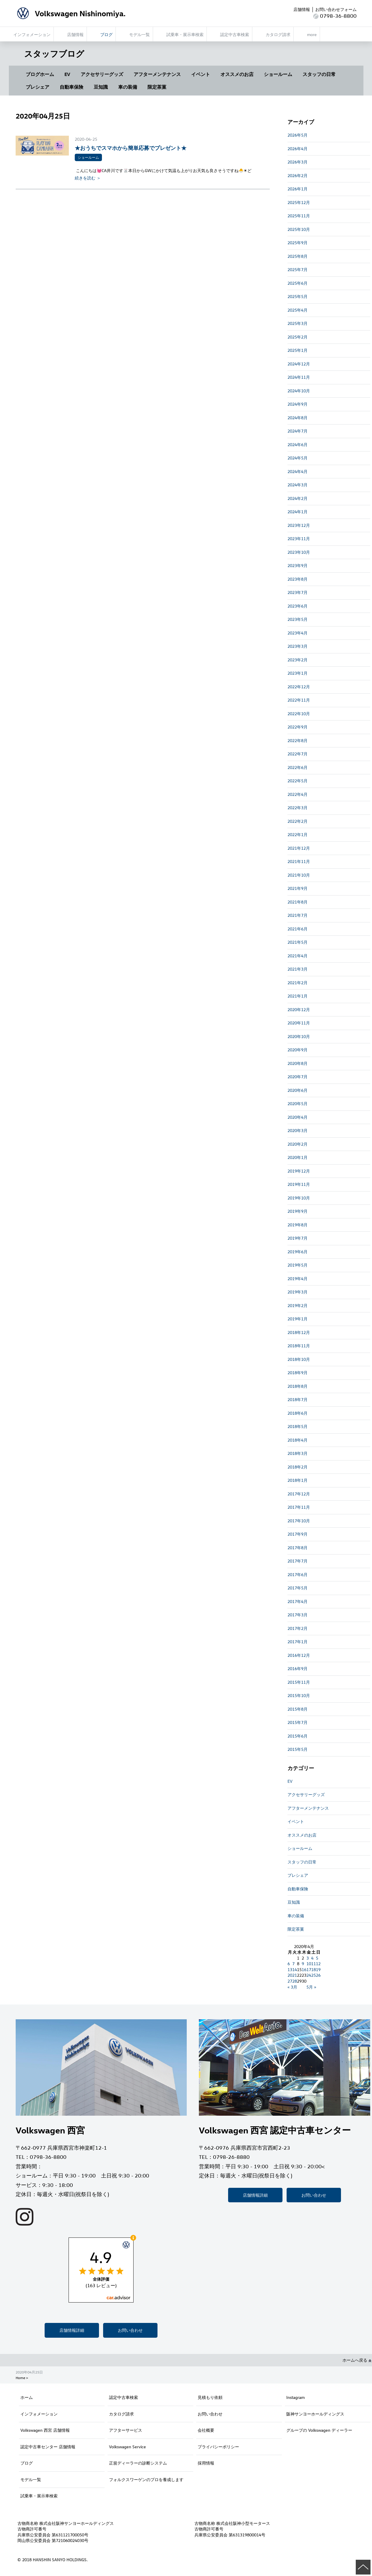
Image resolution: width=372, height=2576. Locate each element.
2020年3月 (297, 1130)
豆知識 (101, 87)
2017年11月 (298, 1507)
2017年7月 (297, 1561)
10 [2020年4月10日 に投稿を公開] (308, 1963)
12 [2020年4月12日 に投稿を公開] (318, 1963)
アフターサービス (125, 2430)
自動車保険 (71, 87)
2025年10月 (298, 229)
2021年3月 (297, 969)
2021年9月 (297, 888)
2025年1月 (297, 350)
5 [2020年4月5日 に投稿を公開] (317, 1958)
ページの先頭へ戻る (363, 2567)
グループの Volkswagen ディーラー (319, 2430)
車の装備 (127, 87)
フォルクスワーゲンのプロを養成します (146, 2479)
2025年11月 (298, 215)
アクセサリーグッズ (102, 74)
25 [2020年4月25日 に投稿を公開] (313, 1975)
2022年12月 (298, 686)
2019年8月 (297, 1225)
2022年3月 (297, 807)
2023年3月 (297, 646)
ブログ (26, 2463)
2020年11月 (298, 1023)
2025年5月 (297, 296)
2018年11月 (298, 1345)
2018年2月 (297, 1467)
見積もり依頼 (210, 2397)
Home (20, 2377)
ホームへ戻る (356, 2360)
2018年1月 (297, 1480)
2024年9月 (297, 404)
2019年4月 (297, 1278)
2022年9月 (297, 727)
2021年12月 (298, 848)
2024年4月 (297, 471)
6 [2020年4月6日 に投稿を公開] (288, 1963)
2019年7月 (297, 1238)
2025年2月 (297, 337)
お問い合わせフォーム (336, 9)
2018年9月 (297, 1372)
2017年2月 (297, 1628)
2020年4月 (297, 1117)
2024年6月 (297, 444)
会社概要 (206, 2430)
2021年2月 (297, 982)
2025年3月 (297, 323)
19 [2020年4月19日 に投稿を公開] (318, 1969)
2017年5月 (297, 1588)
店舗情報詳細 (71, 2330)
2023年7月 (297, 592)
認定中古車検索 (123, 2397)
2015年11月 (298, 1682)
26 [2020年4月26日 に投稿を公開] (318, 1975)
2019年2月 (297, 1305)
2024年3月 (297, 485)
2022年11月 (298, 700)
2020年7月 (297, 1076)
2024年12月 (298, 364)
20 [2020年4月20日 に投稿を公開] (289, 1975)
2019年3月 (297, 1292)
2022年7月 (297, 754)
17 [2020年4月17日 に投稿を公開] (308, 1969)
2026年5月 (297, 135)
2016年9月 (297, 1668)
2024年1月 (297, 511)
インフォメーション (39, 2414)
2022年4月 (297, 794)
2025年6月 (297, 283)
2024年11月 (298, 377)
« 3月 (292, 1987)
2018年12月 (298, 1332)
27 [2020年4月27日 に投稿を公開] (289, 1981)
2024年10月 (298, 391)
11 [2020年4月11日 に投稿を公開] (313, 1963)
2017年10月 (298, 1520)
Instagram (295, 2397)
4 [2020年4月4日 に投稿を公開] (312, 1958)
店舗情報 (301, 9)
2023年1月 (297, 673)
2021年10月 (298, 875)
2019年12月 (298, 1171)
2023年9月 (297, 565)
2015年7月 (297, 1722)
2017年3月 (297, 1615)
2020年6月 (297, 1090)
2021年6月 (297, 929)
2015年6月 (297, 1736)
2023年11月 (298, 538)
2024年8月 (297, 417)
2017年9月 (297, 1534)
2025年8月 (297, 256)
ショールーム (278, 74)
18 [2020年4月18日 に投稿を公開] (313, 1969)
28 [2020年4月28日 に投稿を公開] (294, 1981)
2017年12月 (298, 1494)
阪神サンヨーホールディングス (315, 2414)
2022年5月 (297, 780)
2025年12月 (298, 202)
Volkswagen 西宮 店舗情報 (45, 2430)
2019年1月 (297, 1319)
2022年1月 (297, 834)
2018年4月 (297, 1440)
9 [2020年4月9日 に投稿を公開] (303, 1963)
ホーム (26, 2397)
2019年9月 (297, 1211)
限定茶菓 (156, 87)
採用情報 (206, 2463)
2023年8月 (297, 579)
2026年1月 (297, 189)
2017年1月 (297, 1641)
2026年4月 (297, 148)
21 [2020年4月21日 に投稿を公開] (294, 1975)
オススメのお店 (237, 74)
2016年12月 (298, 1655)
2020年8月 (297, 1063)
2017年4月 (297, 1601)
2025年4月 (297, 310)
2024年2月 (297, 498)
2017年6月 (297, 1574)
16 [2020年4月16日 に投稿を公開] (304, 1969)
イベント (200, 74)
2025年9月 (297, 242)
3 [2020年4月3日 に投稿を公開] (307, 1958)
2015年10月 (298, 1695)
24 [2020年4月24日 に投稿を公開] (308, 1975)
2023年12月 (298, 525)
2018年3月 (297, 1453)
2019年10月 (298, 1198)
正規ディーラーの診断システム (138, 2463)
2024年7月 (297, 431)
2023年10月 (298, 552)
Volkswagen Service (127, 2446)
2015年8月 (297, 1709)
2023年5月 (297, 619)
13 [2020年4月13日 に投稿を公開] (289, 1969)
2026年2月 (297, 175)
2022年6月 (297, 767)
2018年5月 (297, 1426)
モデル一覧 (30, 2479)
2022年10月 (298, 713)
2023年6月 (297, 606)
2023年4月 (297, 633)
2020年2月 (297, 1144)
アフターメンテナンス (157, 74)
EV (67, 74)
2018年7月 (297, 1399)
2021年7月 (297, 915)
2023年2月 (297, 660)
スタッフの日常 (319, 74)
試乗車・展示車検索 (39, 2496)
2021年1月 (297, 996)
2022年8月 (297, 740)
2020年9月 (297, 1050)
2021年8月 (297, 902)
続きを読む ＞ (88, 178)
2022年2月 (297, 821)
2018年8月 (297, 1386)
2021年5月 (297, 942)
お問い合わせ (130, 2330)
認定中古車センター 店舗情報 (47, 2446)
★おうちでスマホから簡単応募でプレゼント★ (130, 147)
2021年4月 (297, 955)
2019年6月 (297, 1251)
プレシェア (37, 87)
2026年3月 (297, 162)
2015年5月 (297, 1749)
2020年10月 (298, 1036)
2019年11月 (298, 1184)
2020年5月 (297, 1103)
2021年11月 (298, 861)
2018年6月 (297, 1413)
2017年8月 (297, 1547)
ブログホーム (40, 74)
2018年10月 (298, 1359)
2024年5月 (297, 458)
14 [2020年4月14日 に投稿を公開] (294, 1969)
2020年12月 (298, 1009)
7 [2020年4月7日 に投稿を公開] (293, 1963)
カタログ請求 (121, 2414)
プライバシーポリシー (218, 2446)
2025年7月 (297, 269)
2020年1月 (297, 1157)
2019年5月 (297, 1265)
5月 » (311, 1987)
